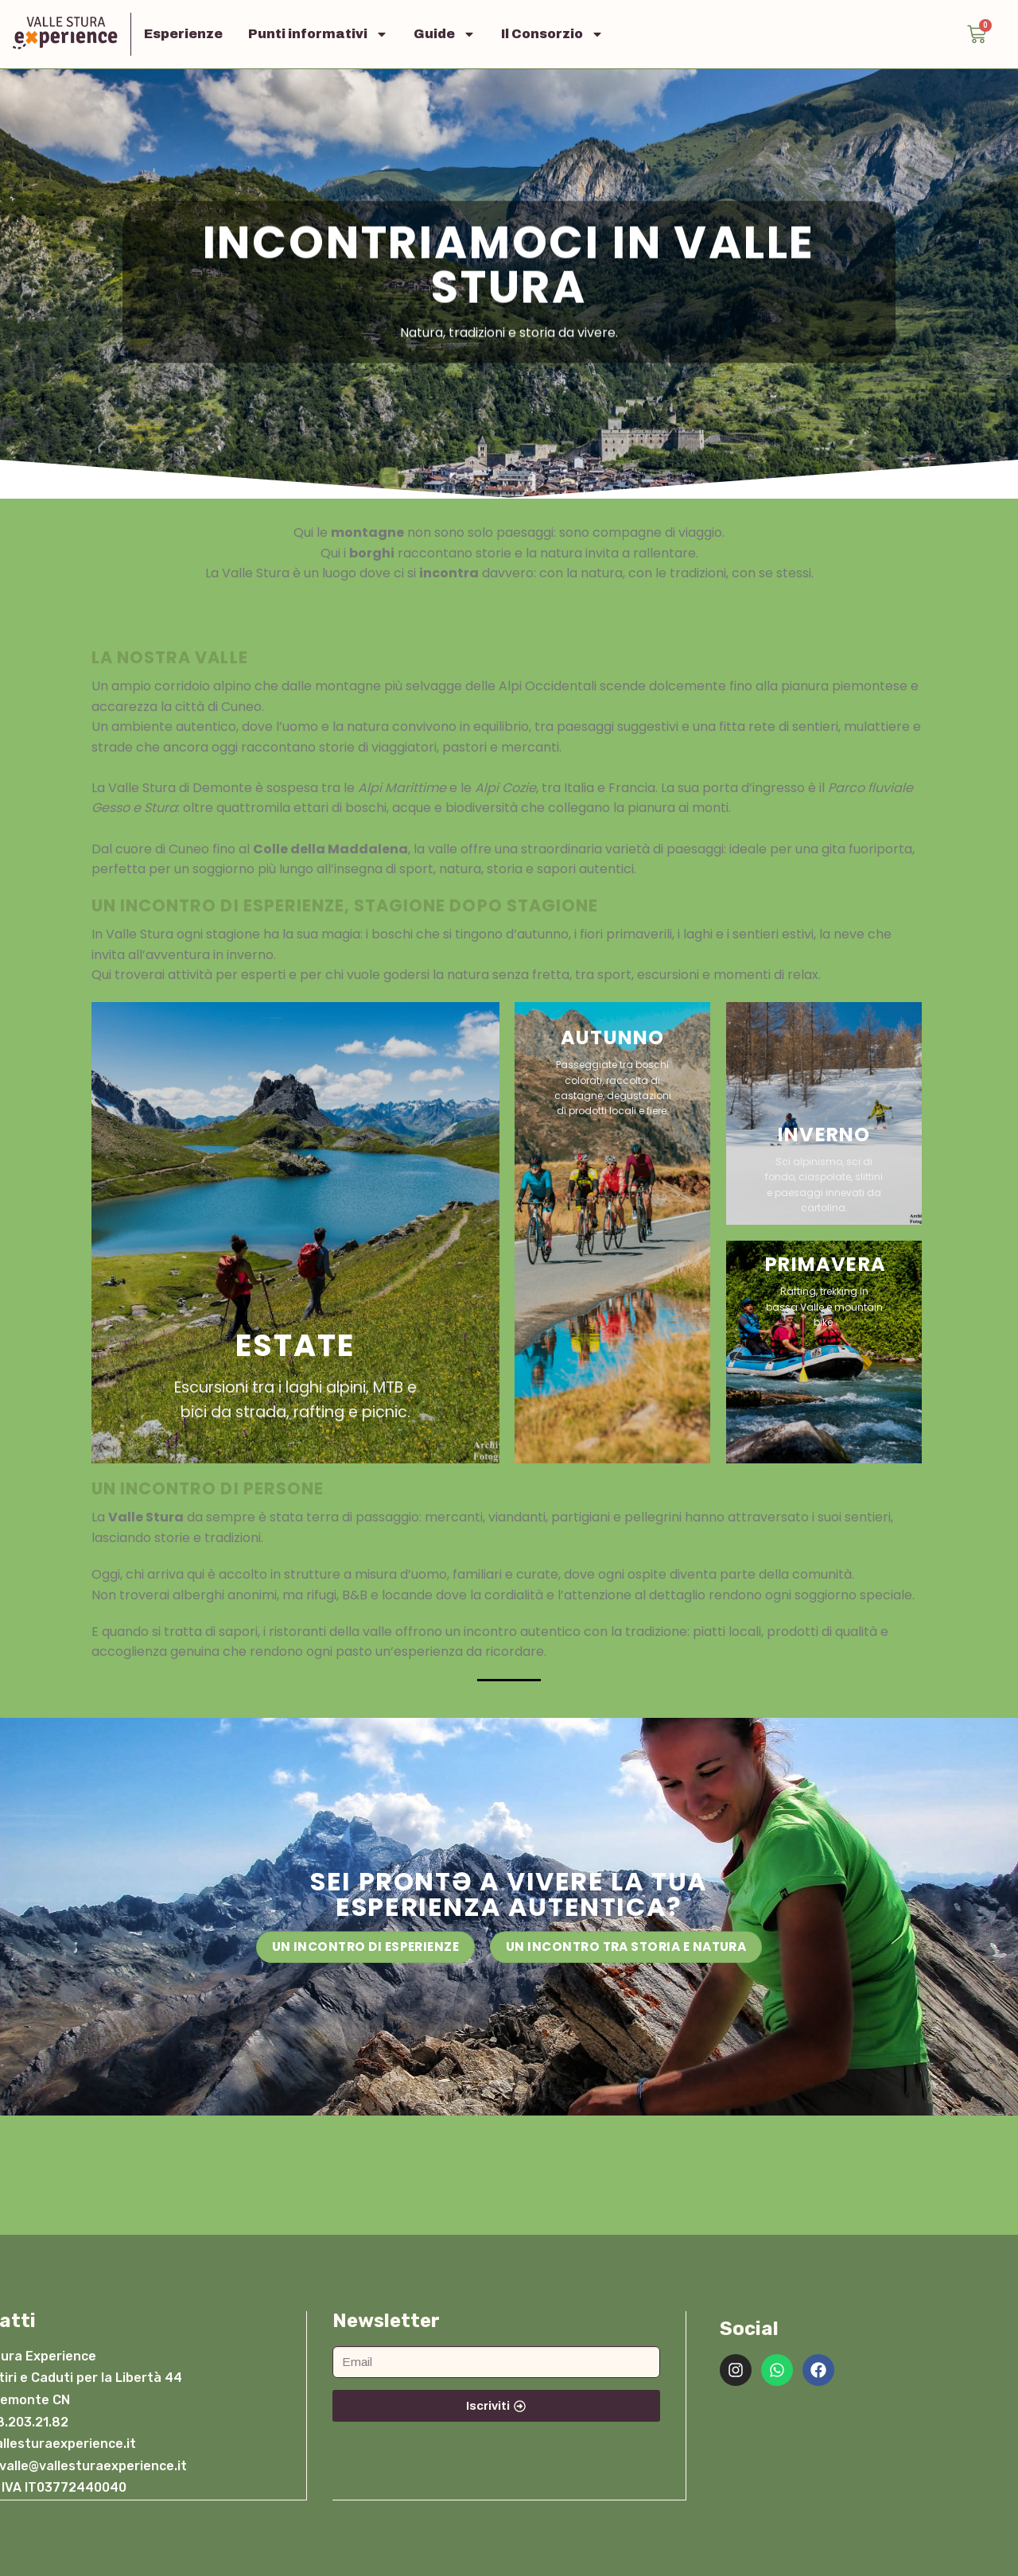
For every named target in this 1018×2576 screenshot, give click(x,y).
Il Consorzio (552, 34)
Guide (445, 34)
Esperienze (183, 34)
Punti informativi (318, 34)
